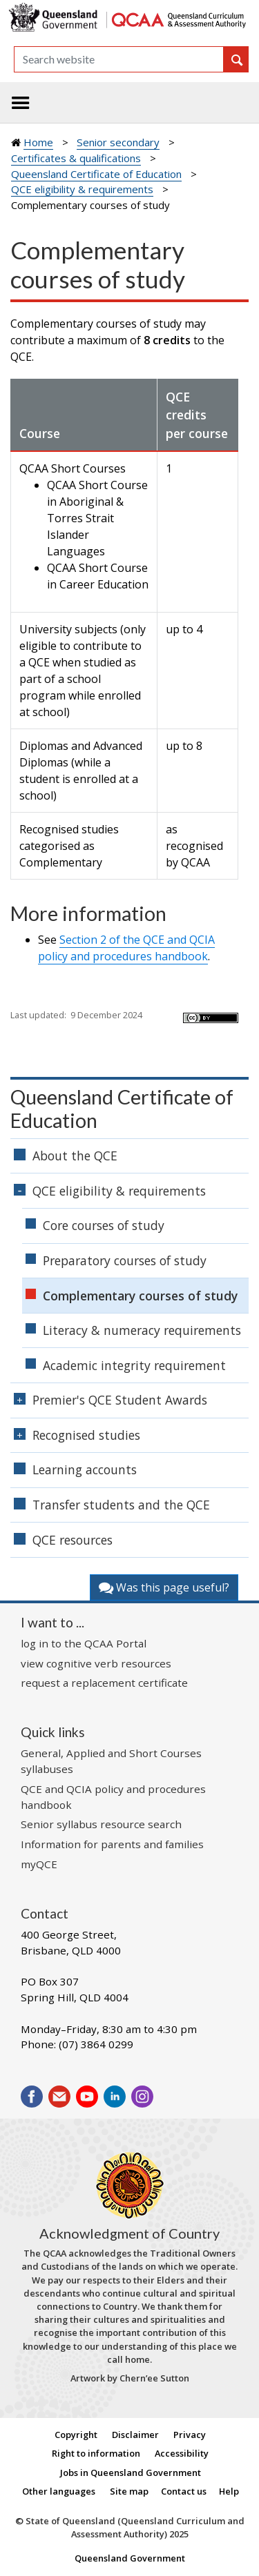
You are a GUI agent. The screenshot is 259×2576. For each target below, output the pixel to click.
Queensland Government (130, 2558)
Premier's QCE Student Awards (119, 1399)
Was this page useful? (164, 1587)
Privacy (189, 2434)
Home (38, 142)
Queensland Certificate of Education (96, 174)
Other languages (58, 2491)
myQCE (39, 1864)
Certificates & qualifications (76, 158)
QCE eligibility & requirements (82, 189)
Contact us (184, 2491)
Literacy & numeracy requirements (142, 1330)
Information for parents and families (112, 1844)
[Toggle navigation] (20, 102)
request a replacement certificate (104, 1683)
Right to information (96, 2453)
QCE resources (72, 1540)
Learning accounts (84, 1469)
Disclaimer (135, 2434)
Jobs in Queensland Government (130, 2472)
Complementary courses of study (140, 1295)
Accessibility (182, 2453)
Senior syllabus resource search (101, 1824)
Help (229, 2491)
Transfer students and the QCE (121, 1504)
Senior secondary (118, 142)
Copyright (76, 2434)
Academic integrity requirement (134, 1365)
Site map (129, 2491)
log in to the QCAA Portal (83, 1643)
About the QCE (74, 1155)
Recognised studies (86, 1435)
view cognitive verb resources (96, 1663)
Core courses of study (103, 1225)
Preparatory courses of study (125, 1260)
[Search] (119, 59)
